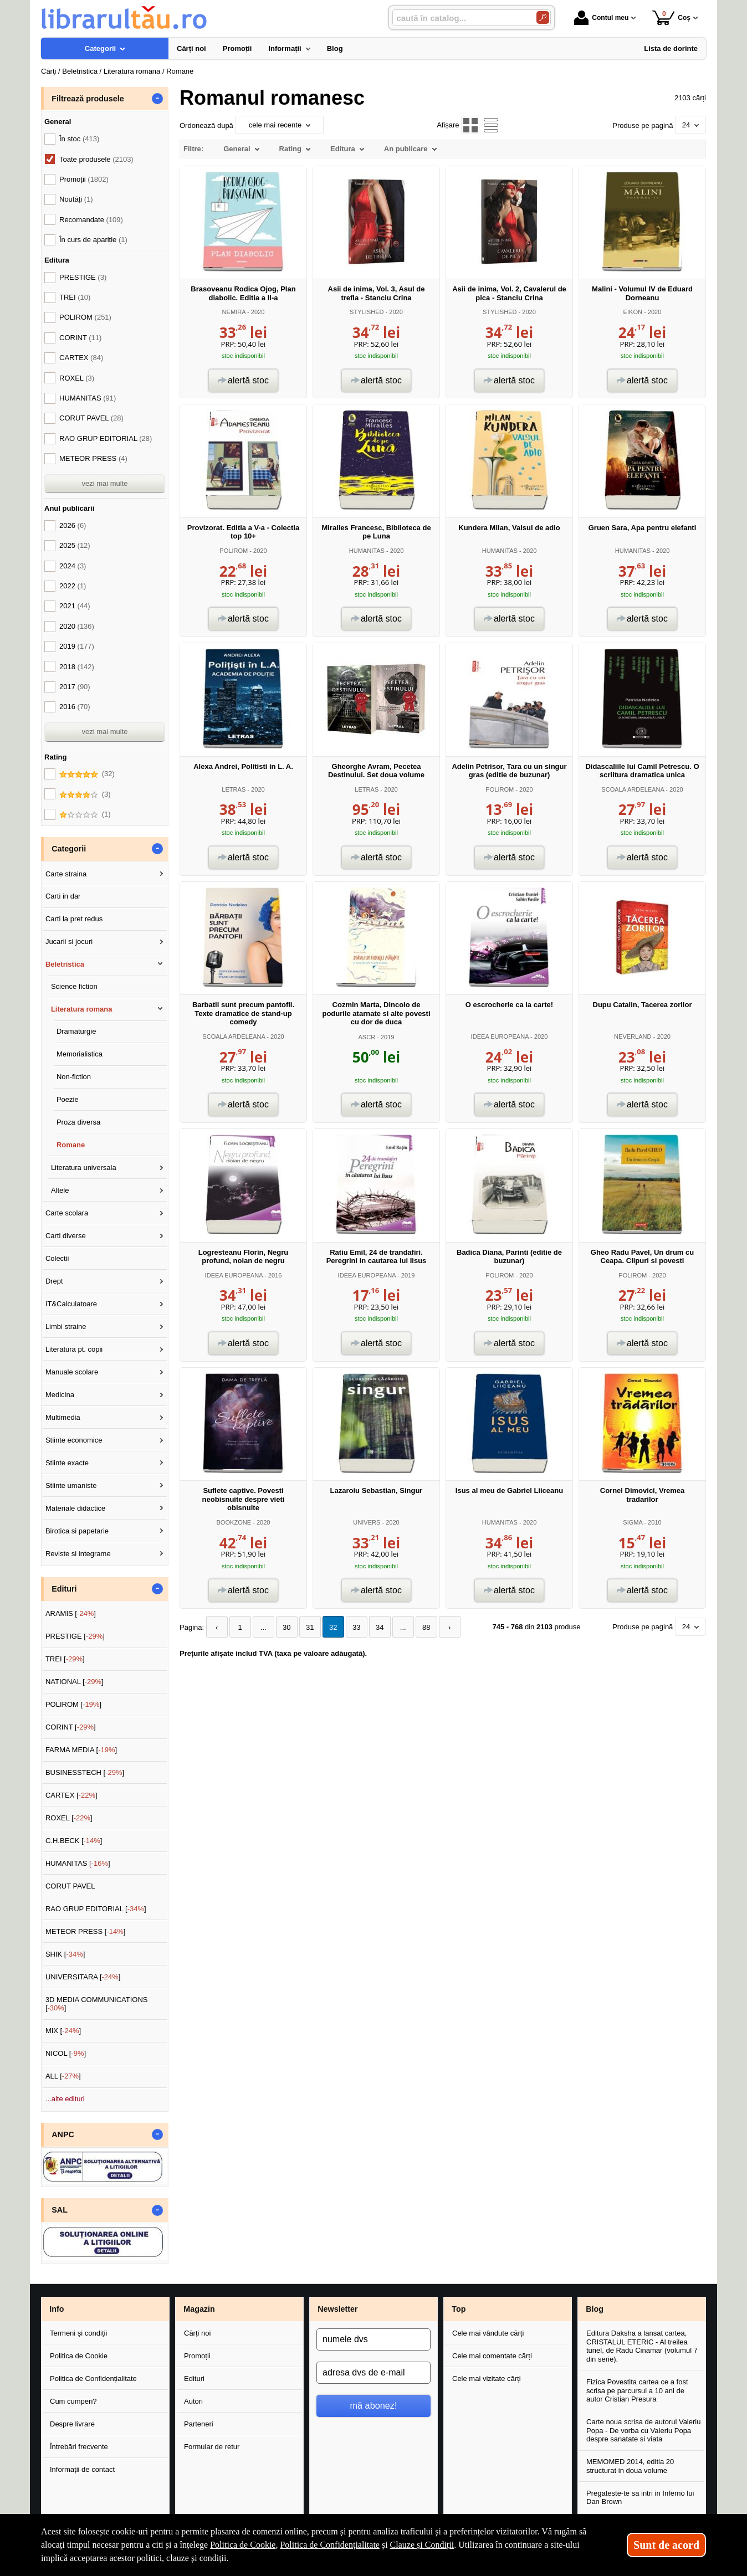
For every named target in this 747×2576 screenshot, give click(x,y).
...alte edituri (65, 2099)
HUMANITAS (367, 550)
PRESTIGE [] (75, 1636)
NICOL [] (65, 2053)
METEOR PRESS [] (85, 1931)
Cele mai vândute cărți (488, 2333)
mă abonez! (373, 2405)
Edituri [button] (64, 1588)
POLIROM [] (73, 1704)
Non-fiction (74, 1077)
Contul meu (601, 18)
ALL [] (63, 2076)
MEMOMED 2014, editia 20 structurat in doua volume (630, 2466)
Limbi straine (65, 1326)
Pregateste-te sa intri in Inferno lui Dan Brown (640, 2497)
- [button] (157, 98)
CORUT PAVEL (91, 418)
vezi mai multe (104, 483)
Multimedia (62, 1417)
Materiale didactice (75, 1508)
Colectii (57, 1258)
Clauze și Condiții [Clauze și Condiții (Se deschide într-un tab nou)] (422, 2544)
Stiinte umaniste (71, 1485)
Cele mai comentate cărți (492, 2356)
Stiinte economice (74, 1440)
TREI (74, 297)
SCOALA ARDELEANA (632, 789)
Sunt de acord (666, 2545)
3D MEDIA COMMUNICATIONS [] (96, 2004)
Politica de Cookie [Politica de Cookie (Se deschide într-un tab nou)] (242, 2544)
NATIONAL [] (74, 1681)
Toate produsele (96, 159)
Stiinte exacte (67, 1463)
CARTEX (81, 357)
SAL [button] (60, 2209)
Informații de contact (82, 2469)
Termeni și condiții (78, 2333)
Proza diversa (78, 1122)
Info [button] (56, 2309)
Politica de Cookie (79, 2356)
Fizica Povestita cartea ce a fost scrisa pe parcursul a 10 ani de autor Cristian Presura (637, 2390)
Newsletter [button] (337, 2309)
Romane (71, 1145)
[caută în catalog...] (459, 18)
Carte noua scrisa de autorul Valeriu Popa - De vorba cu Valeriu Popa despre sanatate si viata (643, 2430)
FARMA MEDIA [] (81, 1750)
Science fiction (74, 986)
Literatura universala (83, 1167)
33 (356, 1627)
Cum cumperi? (73, 2401)
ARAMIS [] (70, 1613)
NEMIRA (233, 312)
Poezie (68, 1099)
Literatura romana (81, 1009)
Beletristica (64, 964)
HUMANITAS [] (77, 1863)
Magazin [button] (198, 2309)
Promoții (197, 2356)
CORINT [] (70, 1727)
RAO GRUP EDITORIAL (105, 438)
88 (426, 1627)
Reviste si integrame (78, 1553)
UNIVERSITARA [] (83, 1977)
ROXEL (76, 378)
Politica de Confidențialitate (93, 2378)
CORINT (80, 337)
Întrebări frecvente (79, 2446)
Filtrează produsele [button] (88, 98)
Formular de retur (211, 2446)
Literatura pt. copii (74, 1349)
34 (379, 1627)
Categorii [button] (69, 848)
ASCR (366, 1037)
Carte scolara (66, 1213)
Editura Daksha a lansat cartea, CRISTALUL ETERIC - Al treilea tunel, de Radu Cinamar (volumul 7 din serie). (642, 2346)
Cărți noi (197, 2333)
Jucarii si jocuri (69, 941)
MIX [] (63, 2030)
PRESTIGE (82, 277)
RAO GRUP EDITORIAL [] (95, 1909)
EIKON (632, 312)
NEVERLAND (633, 1036)
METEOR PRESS (93, 458)
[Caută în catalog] (542, 17)
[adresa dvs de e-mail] (373, 2373)
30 (286, 1627)
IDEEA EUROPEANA (500, 1036)
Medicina (59, 1394)
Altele (60, 1190)
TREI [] (65, 1659)
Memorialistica (80, 1054)
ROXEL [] (69, 1818)
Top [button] (458, 2309)
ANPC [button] (63, 2134)
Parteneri (198, 2424)
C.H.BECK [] (74, 1840)
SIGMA (632, 1522)
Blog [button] (594, 2309)
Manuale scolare (71, 1372)
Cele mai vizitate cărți (486, 2378)
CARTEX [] (71, 1795)
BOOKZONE (233, 1522)
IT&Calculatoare (71, 1304)
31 (310, 1627)
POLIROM (233, 550)
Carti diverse (65, 1235)
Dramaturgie (76, 1031)
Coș (671, 17)
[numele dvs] (373, 2339)
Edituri (194, 2378)
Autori (193, 2401)
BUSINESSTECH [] (84, 1772)
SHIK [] (65, 1954)
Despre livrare (72, 2424)
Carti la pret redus (74, 919)
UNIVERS (366, 1522)
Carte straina (65, 874)
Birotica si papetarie (77, 1531)
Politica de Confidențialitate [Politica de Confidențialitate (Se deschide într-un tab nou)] (330, 2544)
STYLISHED (366, 312)
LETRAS (233, 789)
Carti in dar (63, 896)
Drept (54, 1281)
